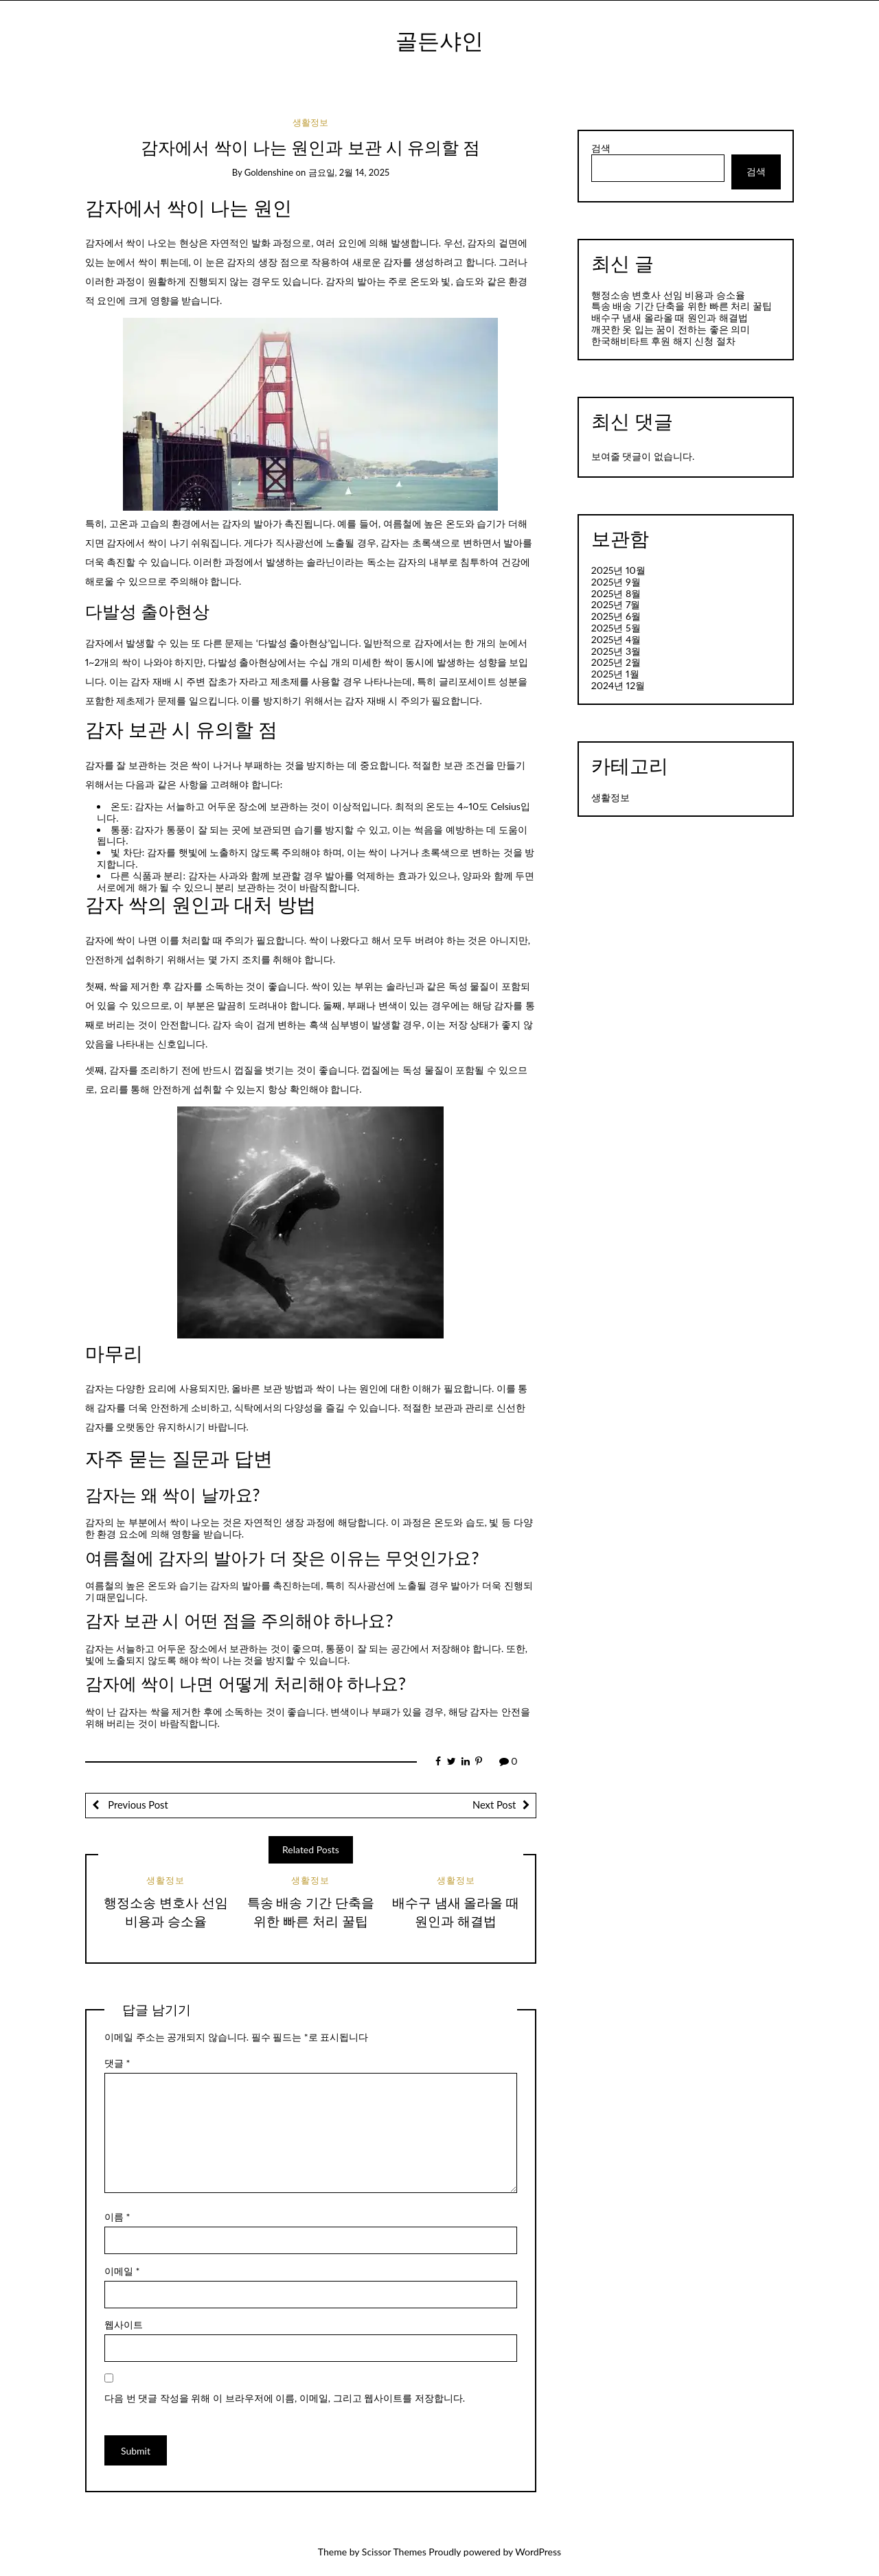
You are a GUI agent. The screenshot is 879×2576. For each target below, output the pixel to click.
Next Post (494, 1804)
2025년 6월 (616, 616)
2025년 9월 (616, 582)
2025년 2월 (616, 662)
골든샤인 (439, 40)
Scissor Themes (394, 2551)
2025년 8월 (616, 593)
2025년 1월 (615, 674)
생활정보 (310, 122)
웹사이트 (123, 2324)
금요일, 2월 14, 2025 (349, 172)
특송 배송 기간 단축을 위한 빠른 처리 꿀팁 (681, 306)
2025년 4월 (616, 639)
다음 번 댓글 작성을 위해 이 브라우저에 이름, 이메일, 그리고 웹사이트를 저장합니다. (284, 2398)
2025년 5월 (616, 628)
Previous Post (137, 1804)
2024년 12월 (618, 685)
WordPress (538, 2551)
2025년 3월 (616, 651)
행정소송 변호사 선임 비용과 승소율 (668, 295)
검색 (600, 148)
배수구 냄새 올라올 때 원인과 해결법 (669, 317)
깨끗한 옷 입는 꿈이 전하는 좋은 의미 (671, 329)
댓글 (117, 2063)
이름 (117, 2217)
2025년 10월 (618, 570)
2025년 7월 (616, 604)
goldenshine (268, 172)
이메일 (122, 2271)
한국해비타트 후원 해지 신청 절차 (663, 341)
